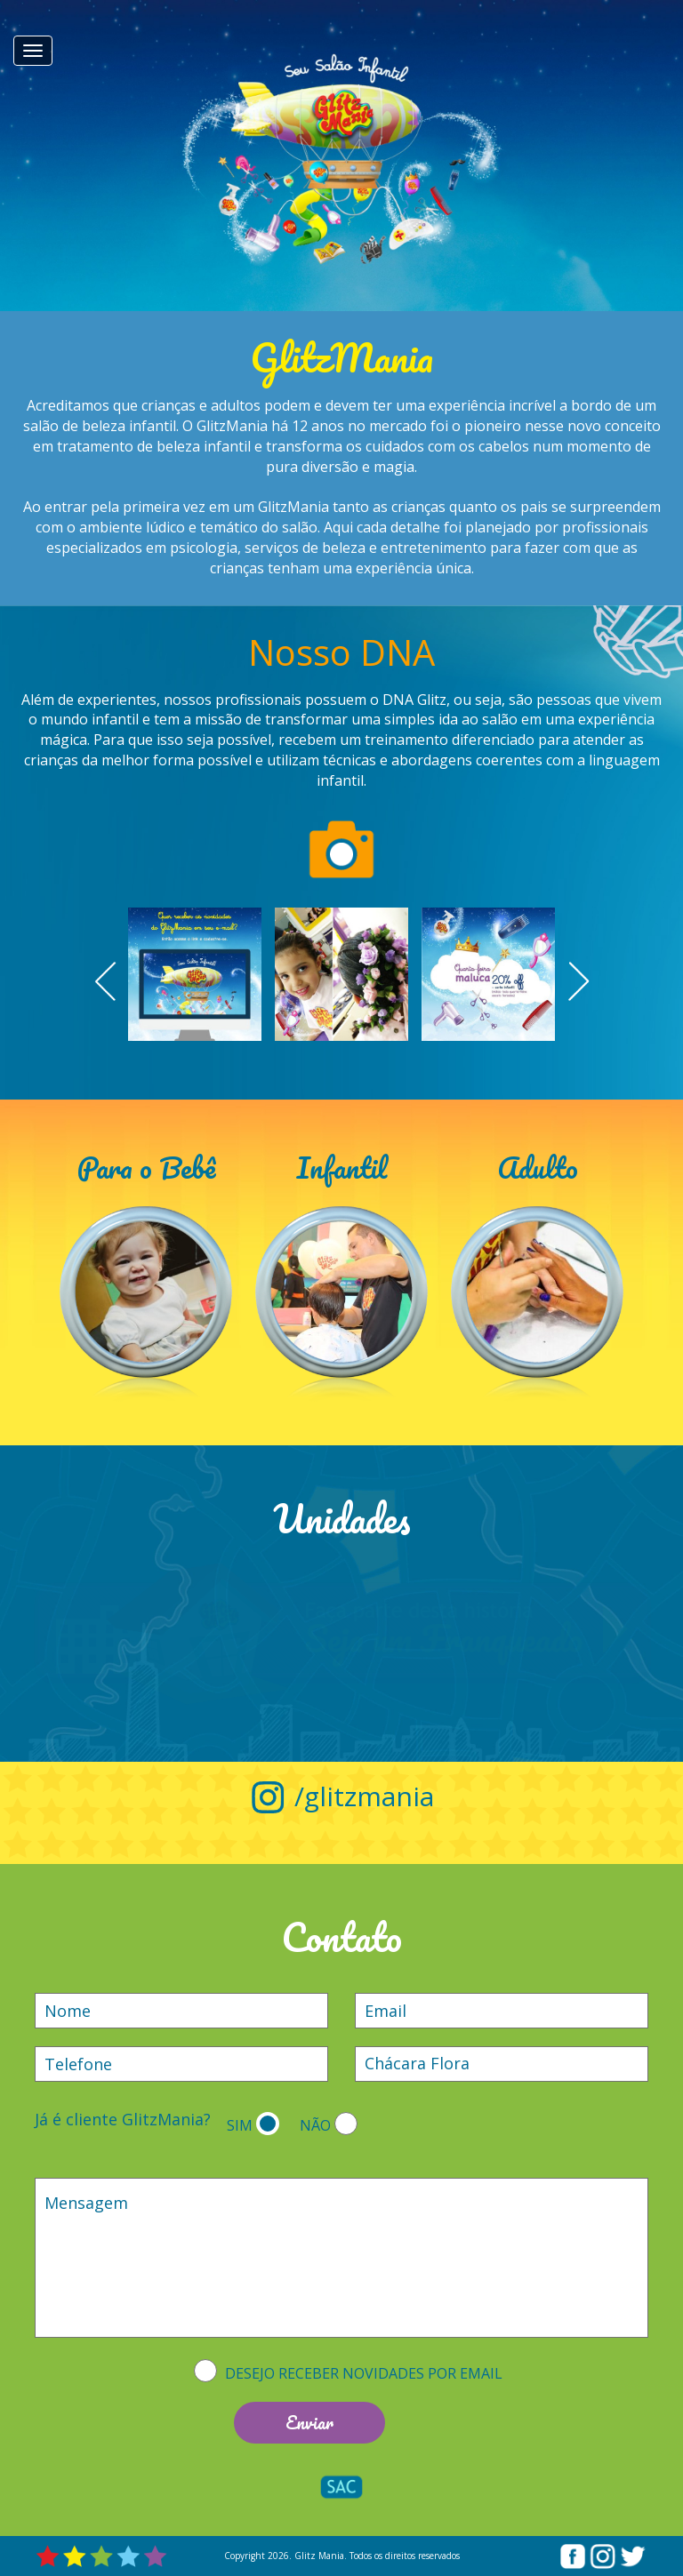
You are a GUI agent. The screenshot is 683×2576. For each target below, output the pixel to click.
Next (576, 981)
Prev (106, 981)
